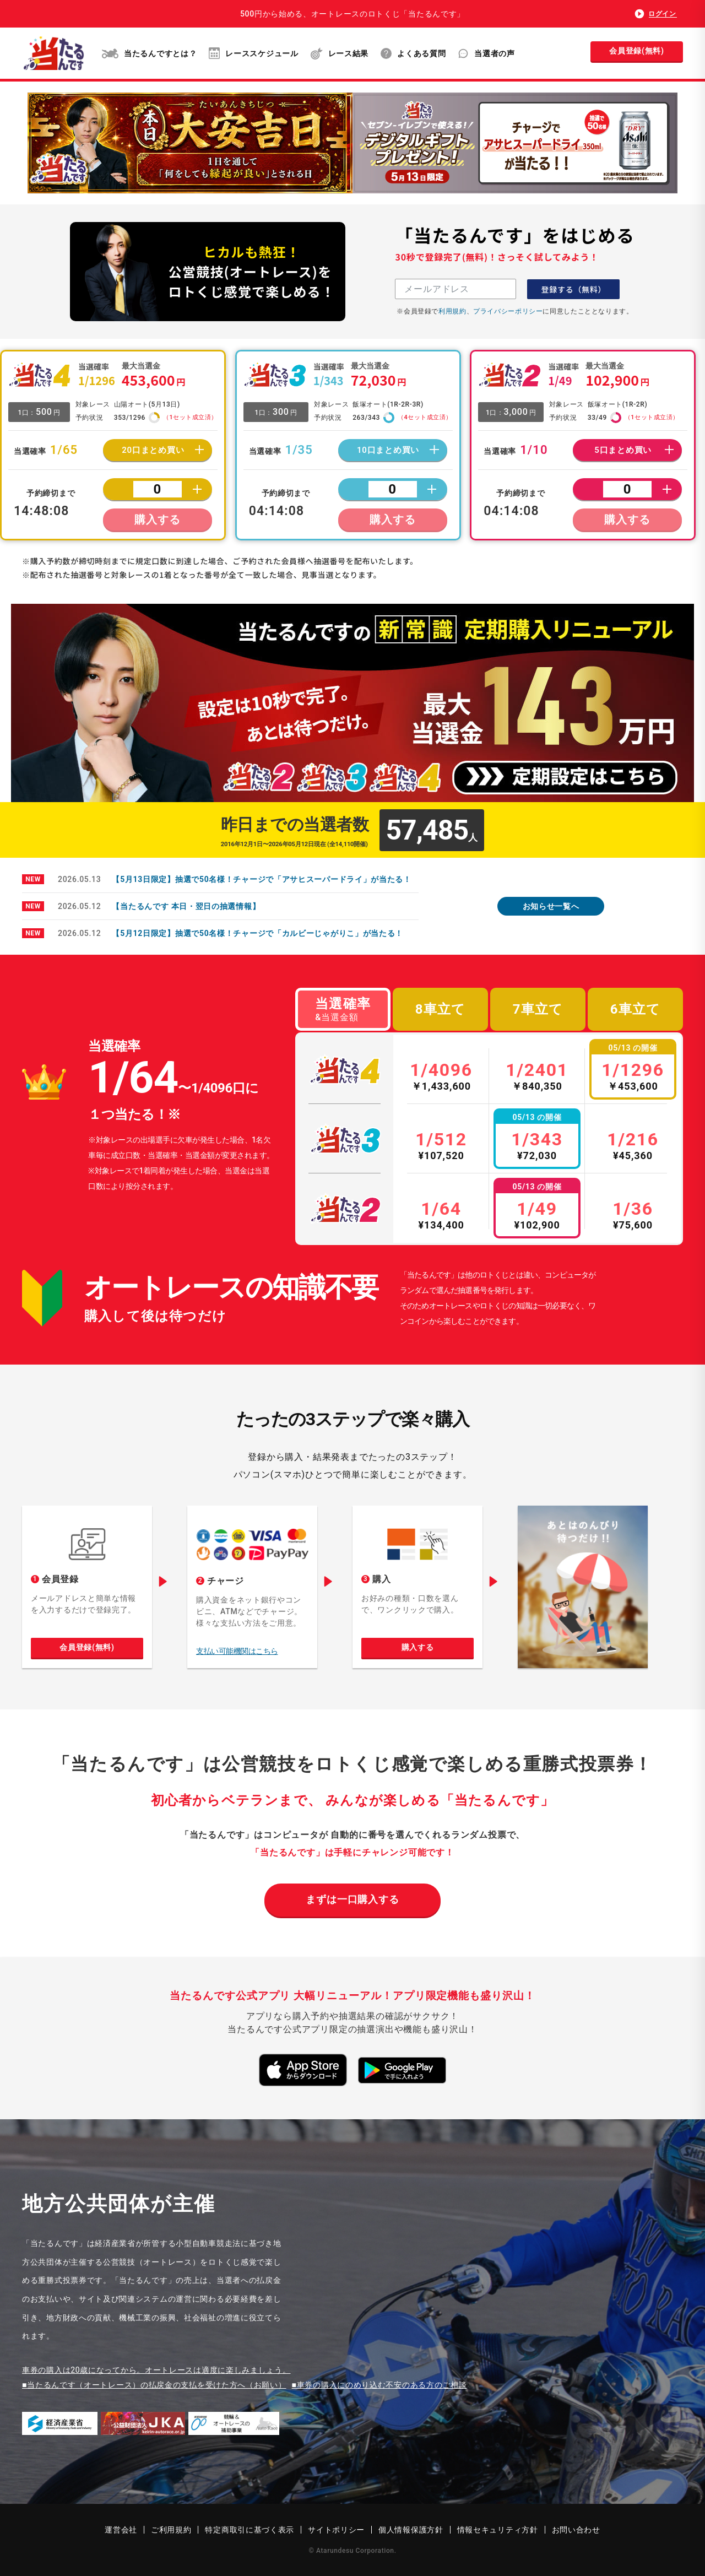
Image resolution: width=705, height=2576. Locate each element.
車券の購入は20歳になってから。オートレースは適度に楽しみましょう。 (156, 2370)
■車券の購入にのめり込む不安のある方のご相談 (379, 2384)
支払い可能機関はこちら (237, 1651)
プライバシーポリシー (508, 311)
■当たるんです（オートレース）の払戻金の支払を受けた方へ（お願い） (154, 2384)
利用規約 (452, 311)
